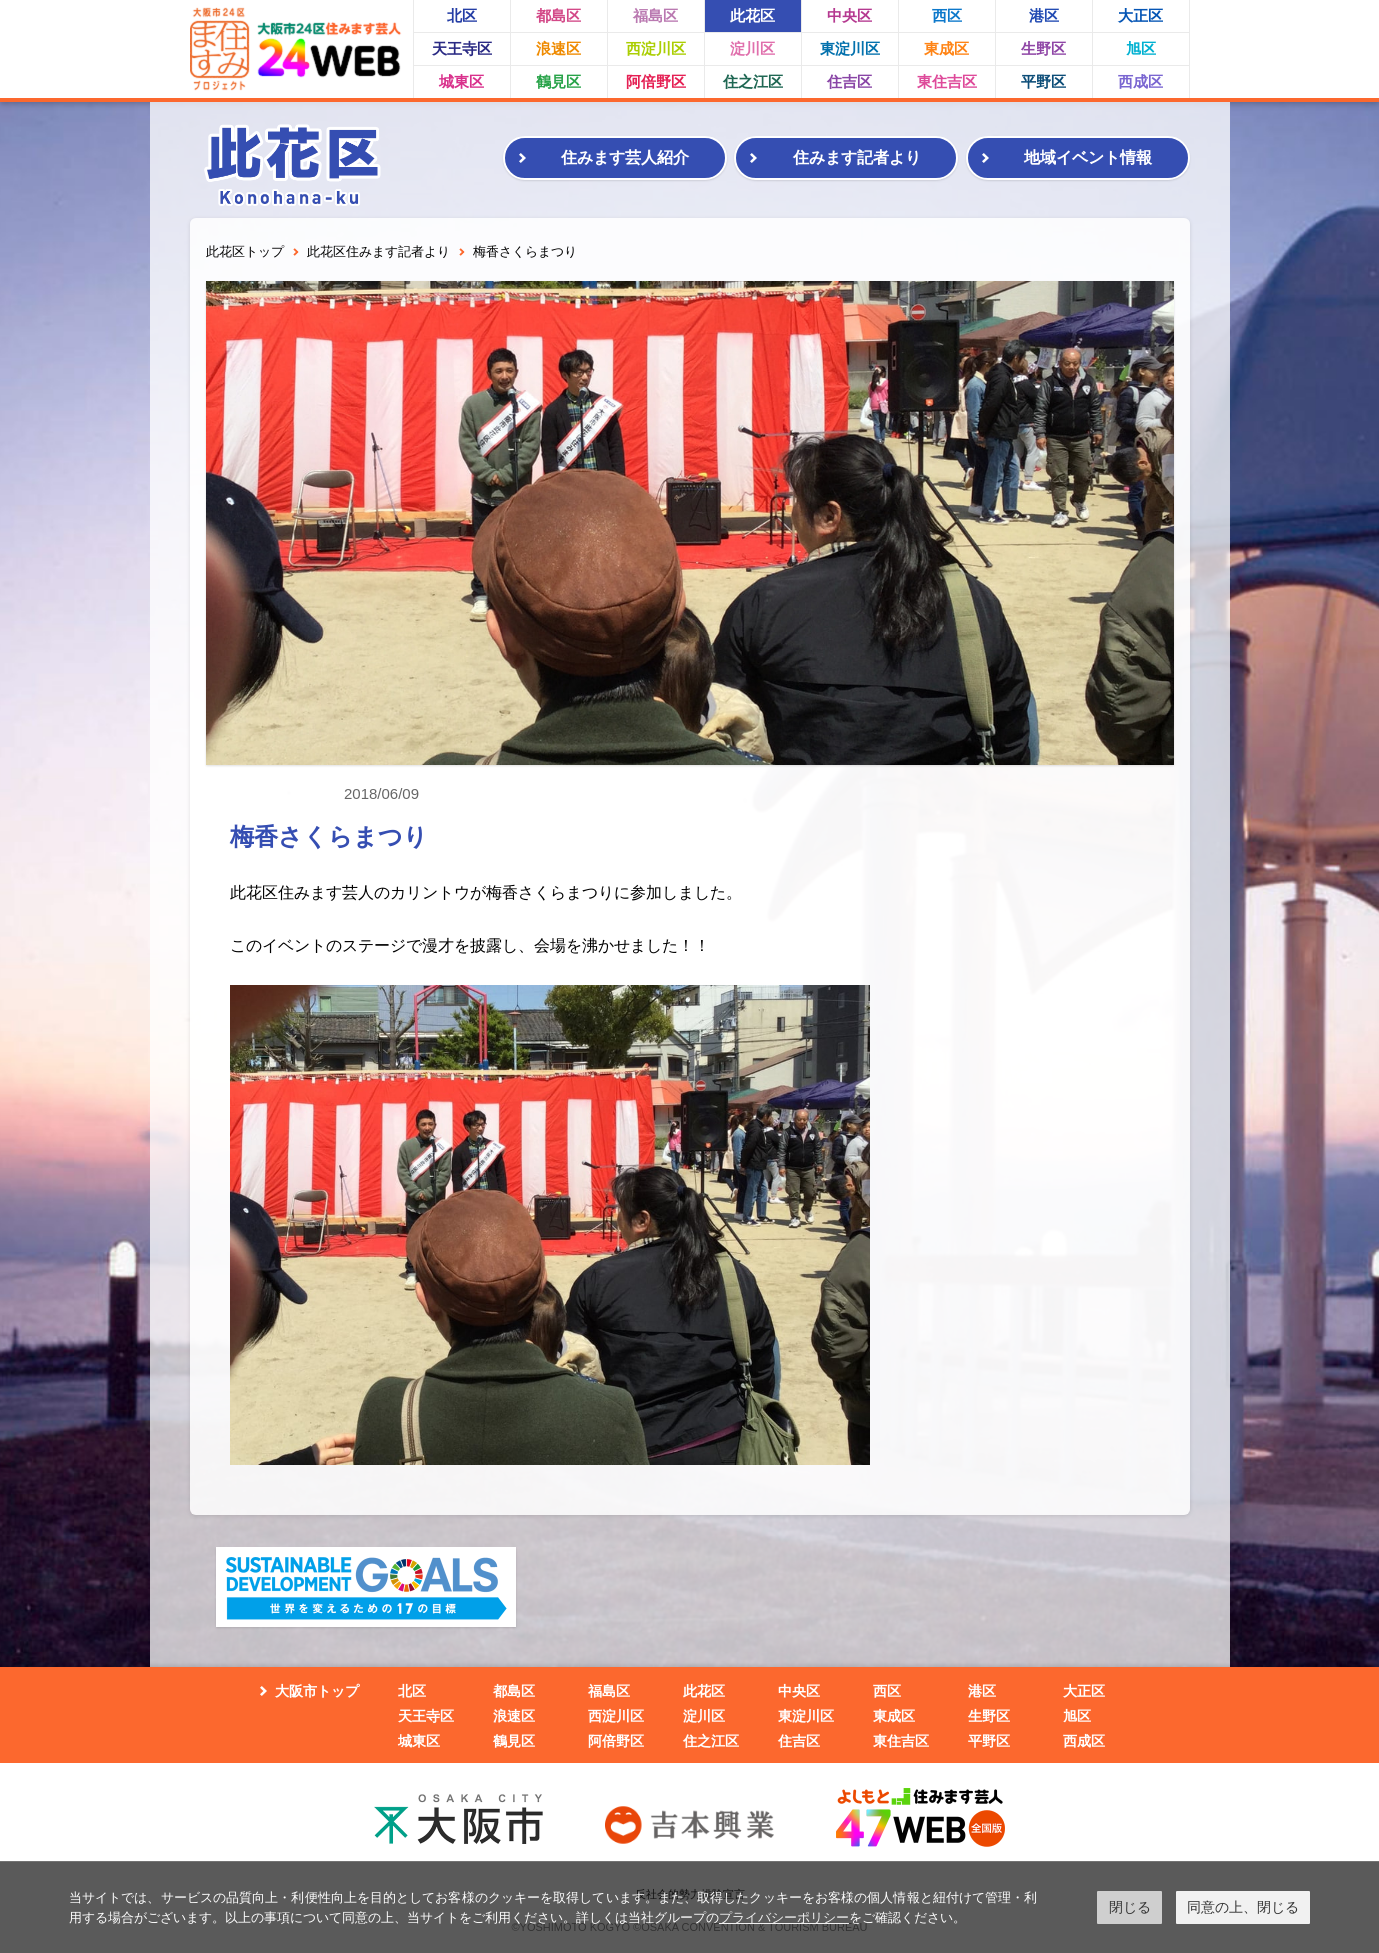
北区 (462, 15)
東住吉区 (947, 81)
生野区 (1043, 48)
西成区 (1140, 81)
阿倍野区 (656, 81)
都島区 (558, 15)
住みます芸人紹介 (625, 157)
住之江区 (753, 81)
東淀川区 (850, 48)
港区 (1044, 15)
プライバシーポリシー (784, 1917)
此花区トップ (245, 251)
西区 (947, 15)
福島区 (655, 15)
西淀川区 (656, 48)
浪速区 (558, 48)
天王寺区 (462, 48)
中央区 (849, 15)
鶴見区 (558, 81)
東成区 (946, 48)
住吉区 (849, 81)
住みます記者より (857, 157)
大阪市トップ (317, 1691)
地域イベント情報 (1088, 157)
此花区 (752, 15)
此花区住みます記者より (378, 251)
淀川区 (752, 48)
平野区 (1043, 81)
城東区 (461, 81)
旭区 (1141, 48)
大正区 (1140, 15)
